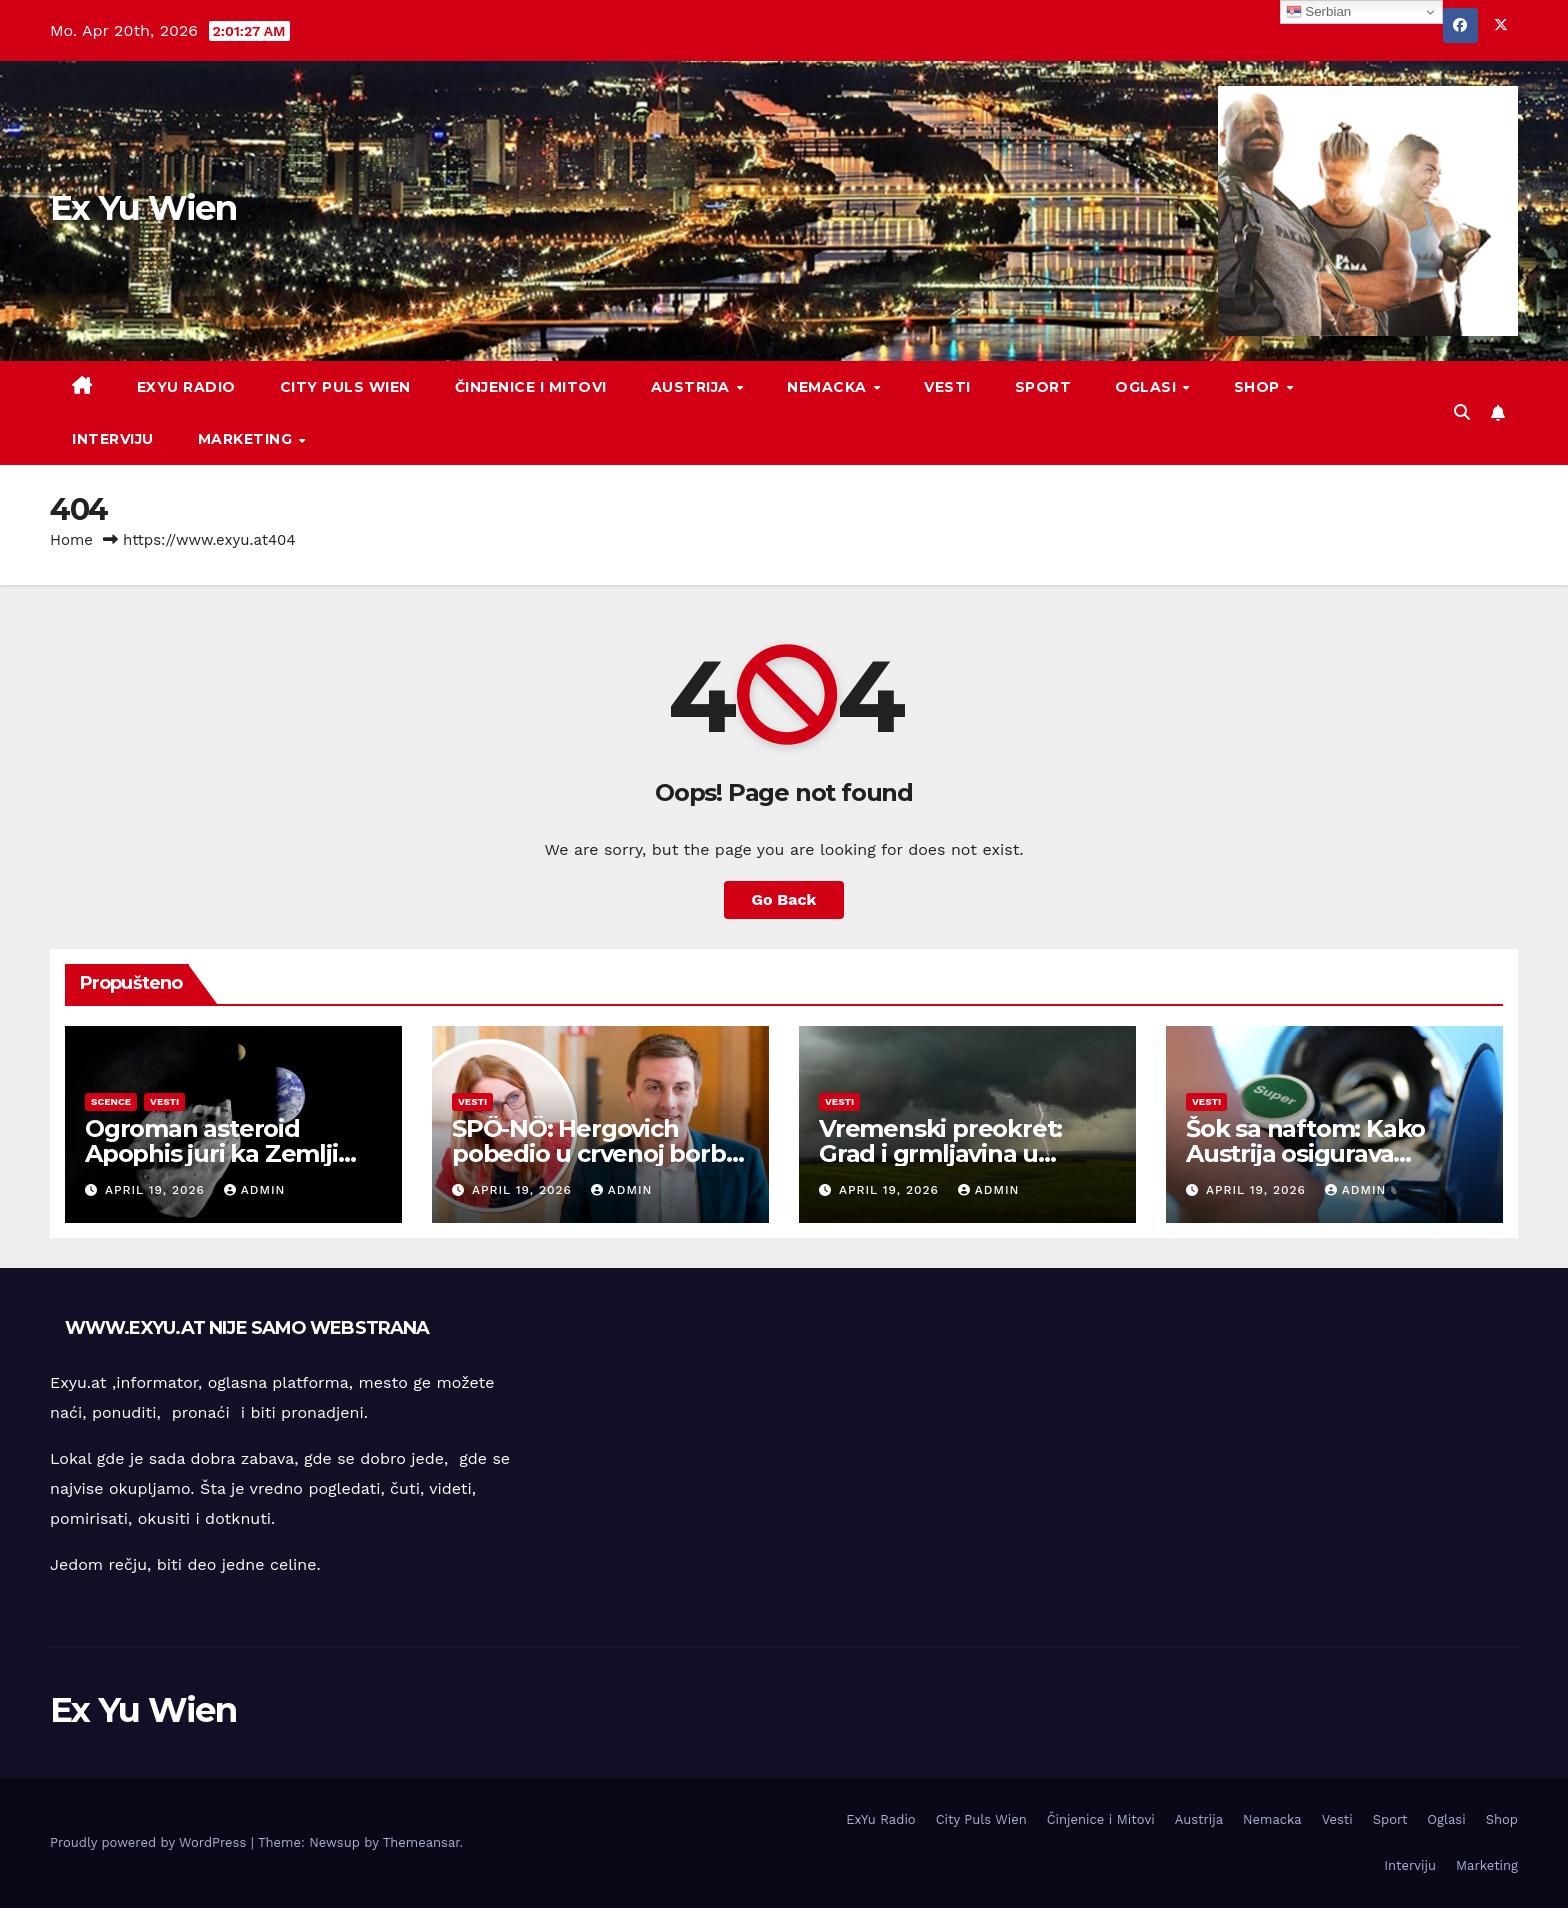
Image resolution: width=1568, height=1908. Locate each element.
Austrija (693, 387)
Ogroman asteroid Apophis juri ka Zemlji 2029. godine (211, 1153)
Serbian (1319, 12)
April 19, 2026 (157, 1190)
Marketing (247, 439)
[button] (1462, 412)
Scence (111, 1101)
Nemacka (829, 387)
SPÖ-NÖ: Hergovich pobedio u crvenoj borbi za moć (591, 1153)
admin (255, 1190)
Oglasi (1148, 387)
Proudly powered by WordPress (150, 1842)
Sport (1043, 387)
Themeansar (421, 1842)
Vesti (947, 387)
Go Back (784, 899)
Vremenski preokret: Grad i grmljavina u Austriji (940, 1153)
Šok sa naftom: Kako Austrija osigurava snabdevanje (1305, 1153)
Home (71, 540)
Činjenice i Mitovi (531, 387)
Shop (1259, 387)
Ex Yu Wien (143, 208)
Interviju (113, 439)
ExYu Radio (186, 387)
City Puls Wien (345, 387)
